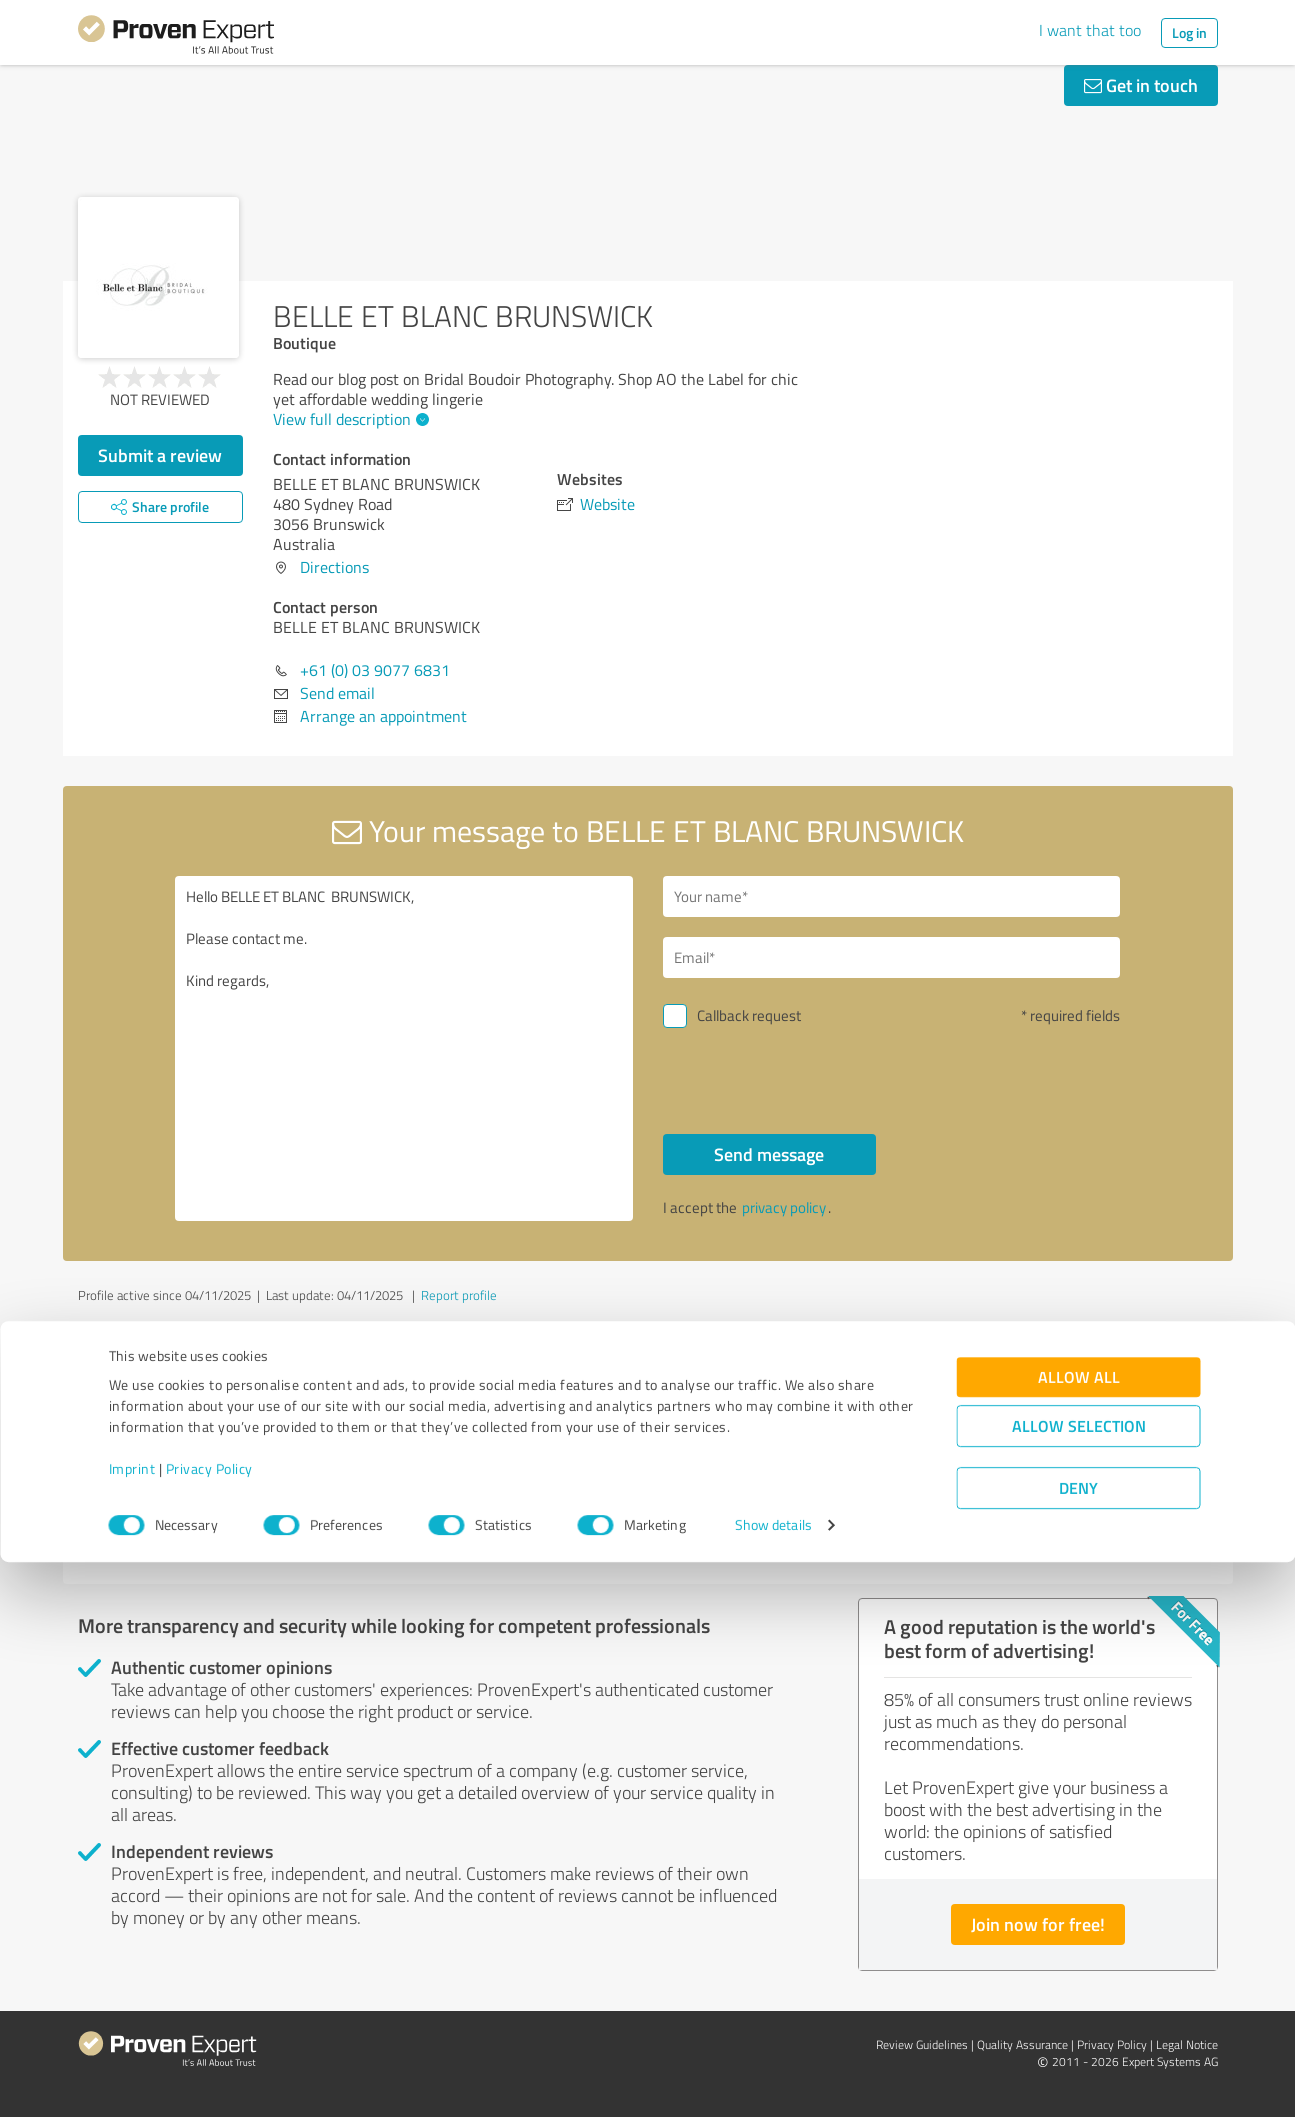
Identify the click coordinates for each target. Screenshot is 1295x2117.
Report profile (459, 1295)
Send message (769, 1154)
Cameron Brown (555, 1438)
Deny (1078, 2042)
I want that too (1090, 30)
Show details (773, 2079)
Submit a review (160, 455)
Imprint (132, 2023)
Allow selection (1079, 1980)
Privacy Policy (209, 2023)
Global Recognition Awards (988, 1438)
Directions (334, 567)
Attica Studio (150, 1438)
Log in (1189, 32)
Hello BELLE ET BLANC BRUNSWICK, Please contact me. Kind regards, (404, 1048)
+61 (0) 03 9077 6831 (375, 670)
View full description (348, 419)
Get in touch (1141, 85)
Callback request (749, 1015)
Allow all (1079, 1931)
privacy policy (784, 1207)
